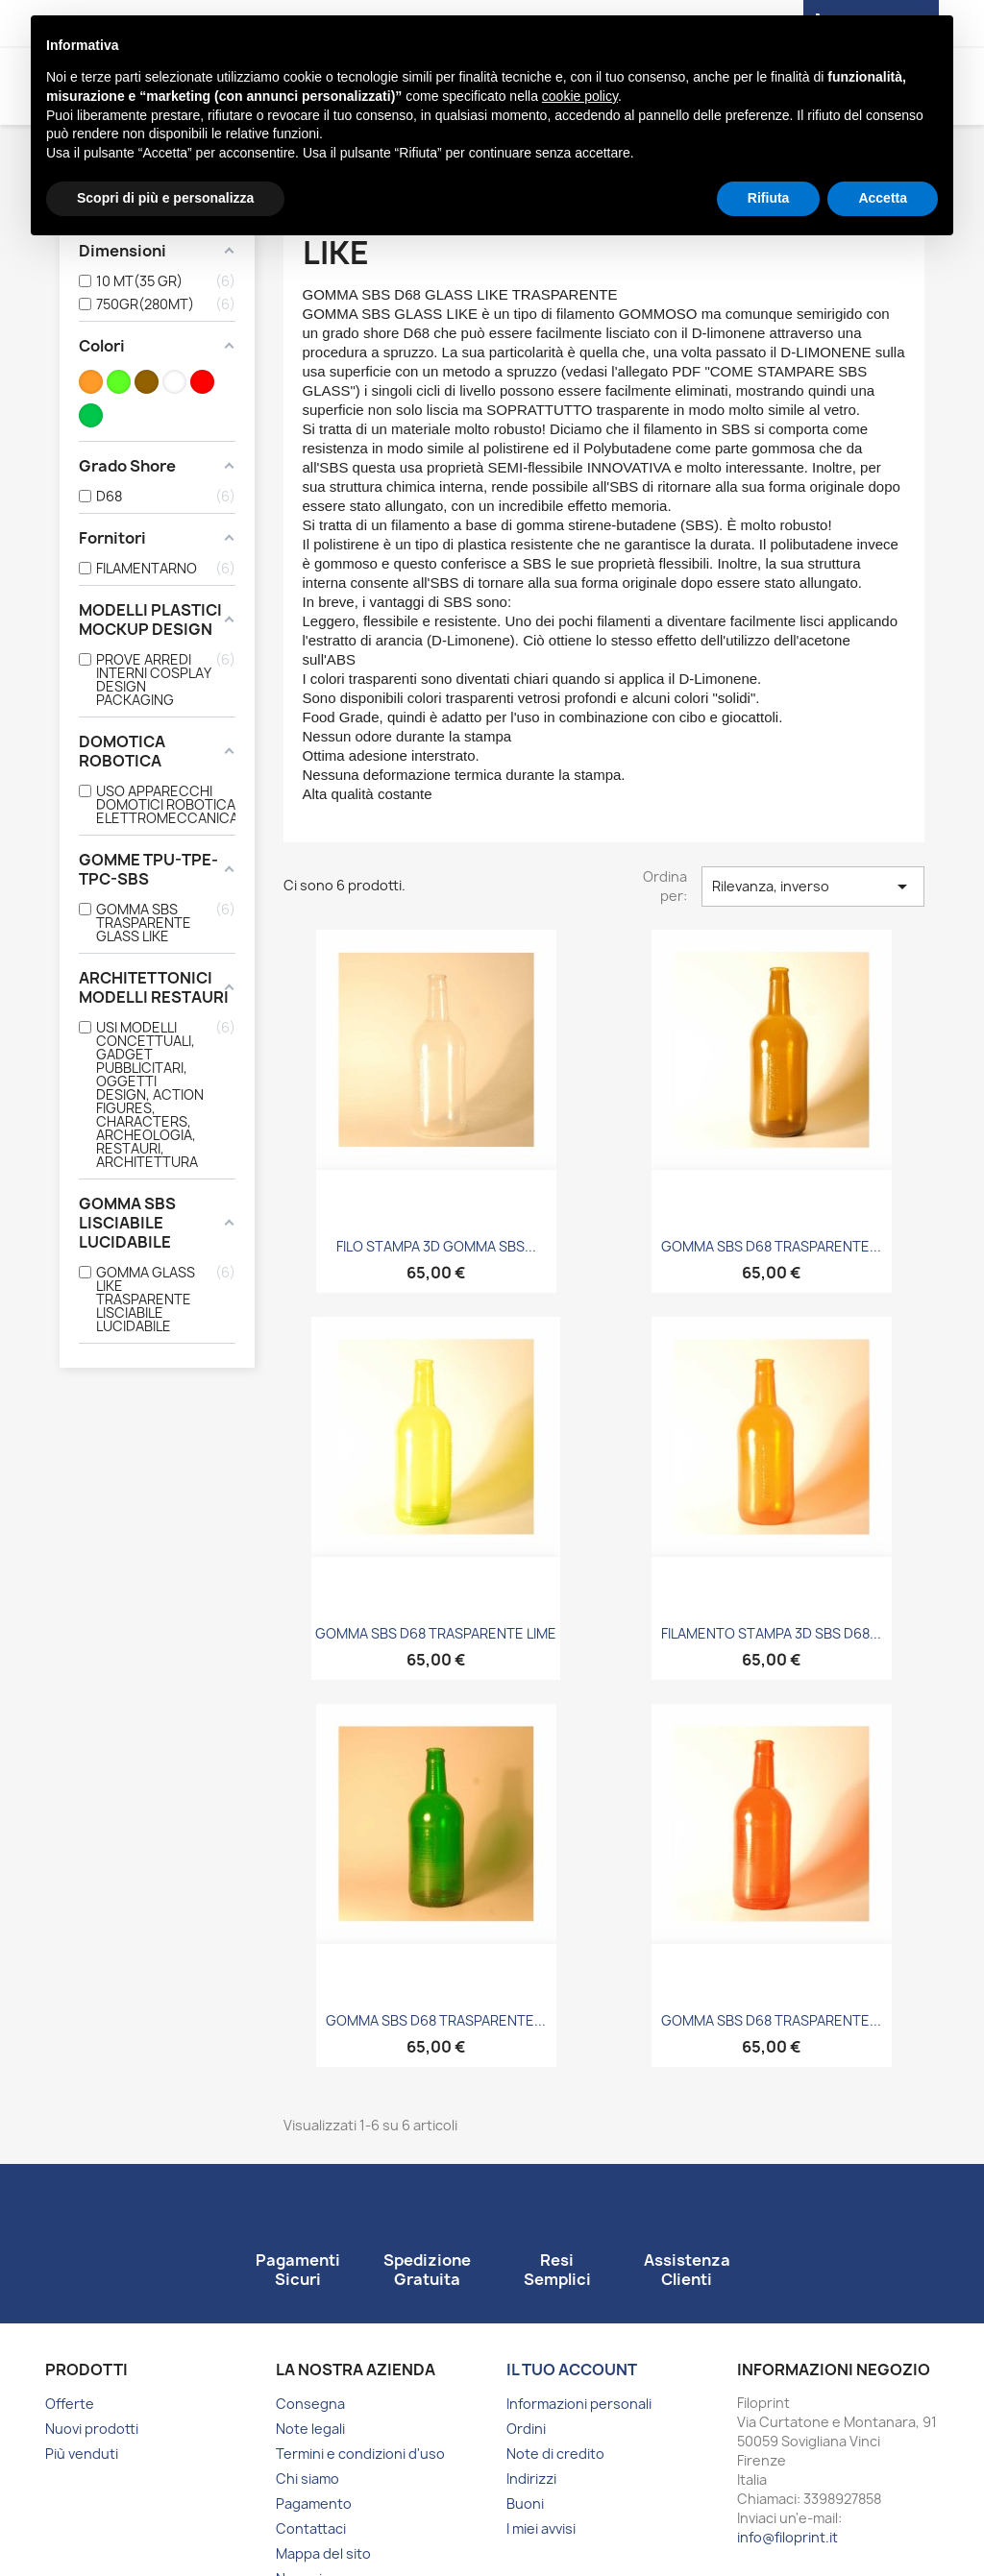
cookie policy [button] (580, 96)
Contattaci (311, 2528)
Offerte (69, 2403)
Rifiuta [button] (769, 198)
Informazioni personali (579, 2403)
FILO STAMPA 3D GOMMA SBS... (436, 1246)
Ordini (526, 2428)
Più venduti (81, 2453)
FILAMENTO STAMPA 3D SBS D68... (771, 1633)
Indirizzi (531, 2478)
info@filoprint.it (787, 2537)
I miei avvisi (541, 2528)
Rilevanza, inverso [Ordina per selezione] (813, 886)
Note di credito (555, 2453)
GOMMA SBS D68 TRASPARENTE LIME (435, 1633)
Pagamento (314, 2503)
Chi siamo (307, 2478)
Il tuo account (571, 2369)
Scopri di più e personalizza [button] (165, 198)
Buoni (525, 2503)
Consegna (310, 2403)
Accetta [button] (882, 198)
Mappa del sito (323, 2553)
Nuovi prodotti (91, 2428)
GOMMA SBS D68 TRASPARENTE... (771, 1246)
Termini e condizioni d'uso (360, 2453)
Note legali (310, 2428)
